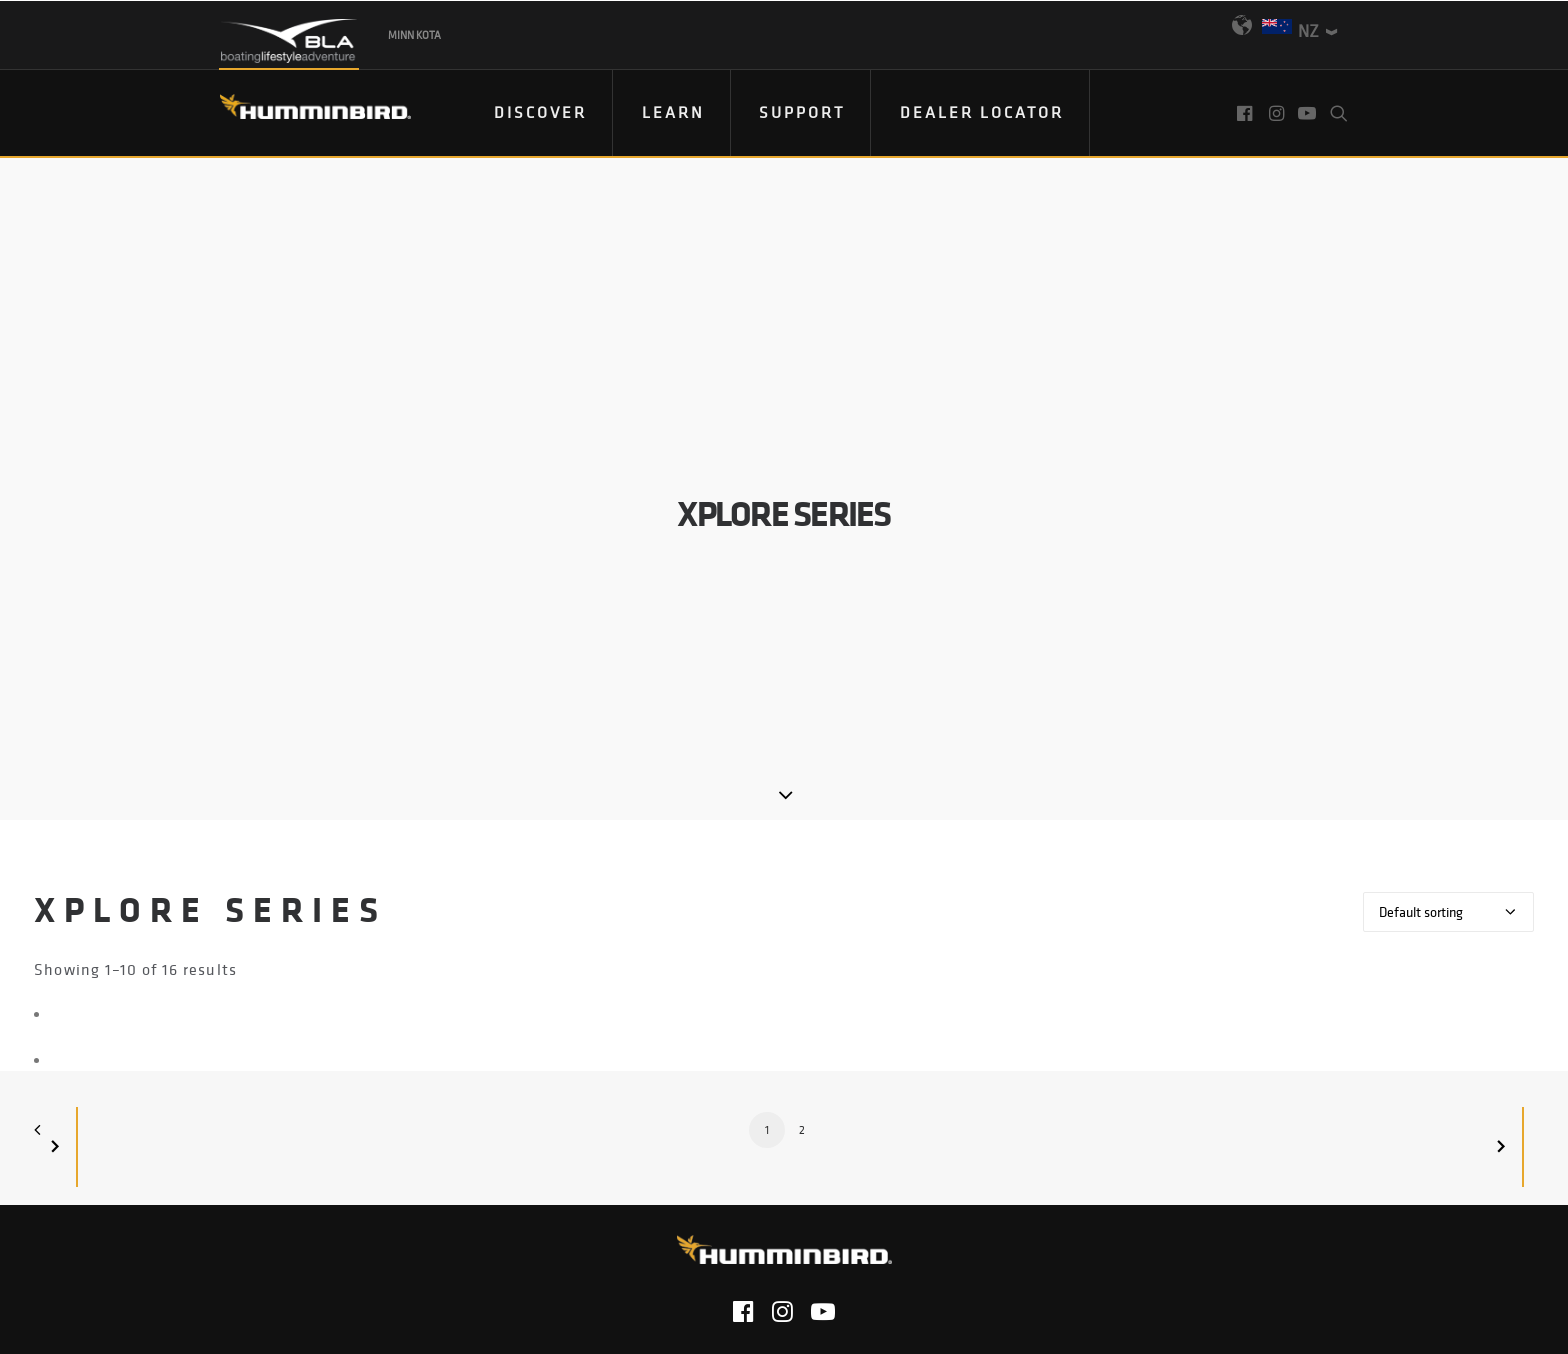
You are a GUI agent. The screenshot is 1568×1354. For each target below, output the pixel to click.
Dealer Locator (982, 112)
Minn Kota (414, 35)
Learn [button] (673, 112)
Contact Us (489, 1214)
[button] (1246, 113)
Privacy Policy (612, 1214)
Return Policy (748, 1214)
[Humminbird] (297, 113)
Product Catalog (935, 1163)
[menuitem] (541, 113)
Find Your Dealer (639, 1163)
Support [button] (802, 112)
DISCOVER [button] (540, 112)
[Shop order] (1448, 704)
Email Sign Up (789, 1163)
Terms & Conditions (905, 1214)
